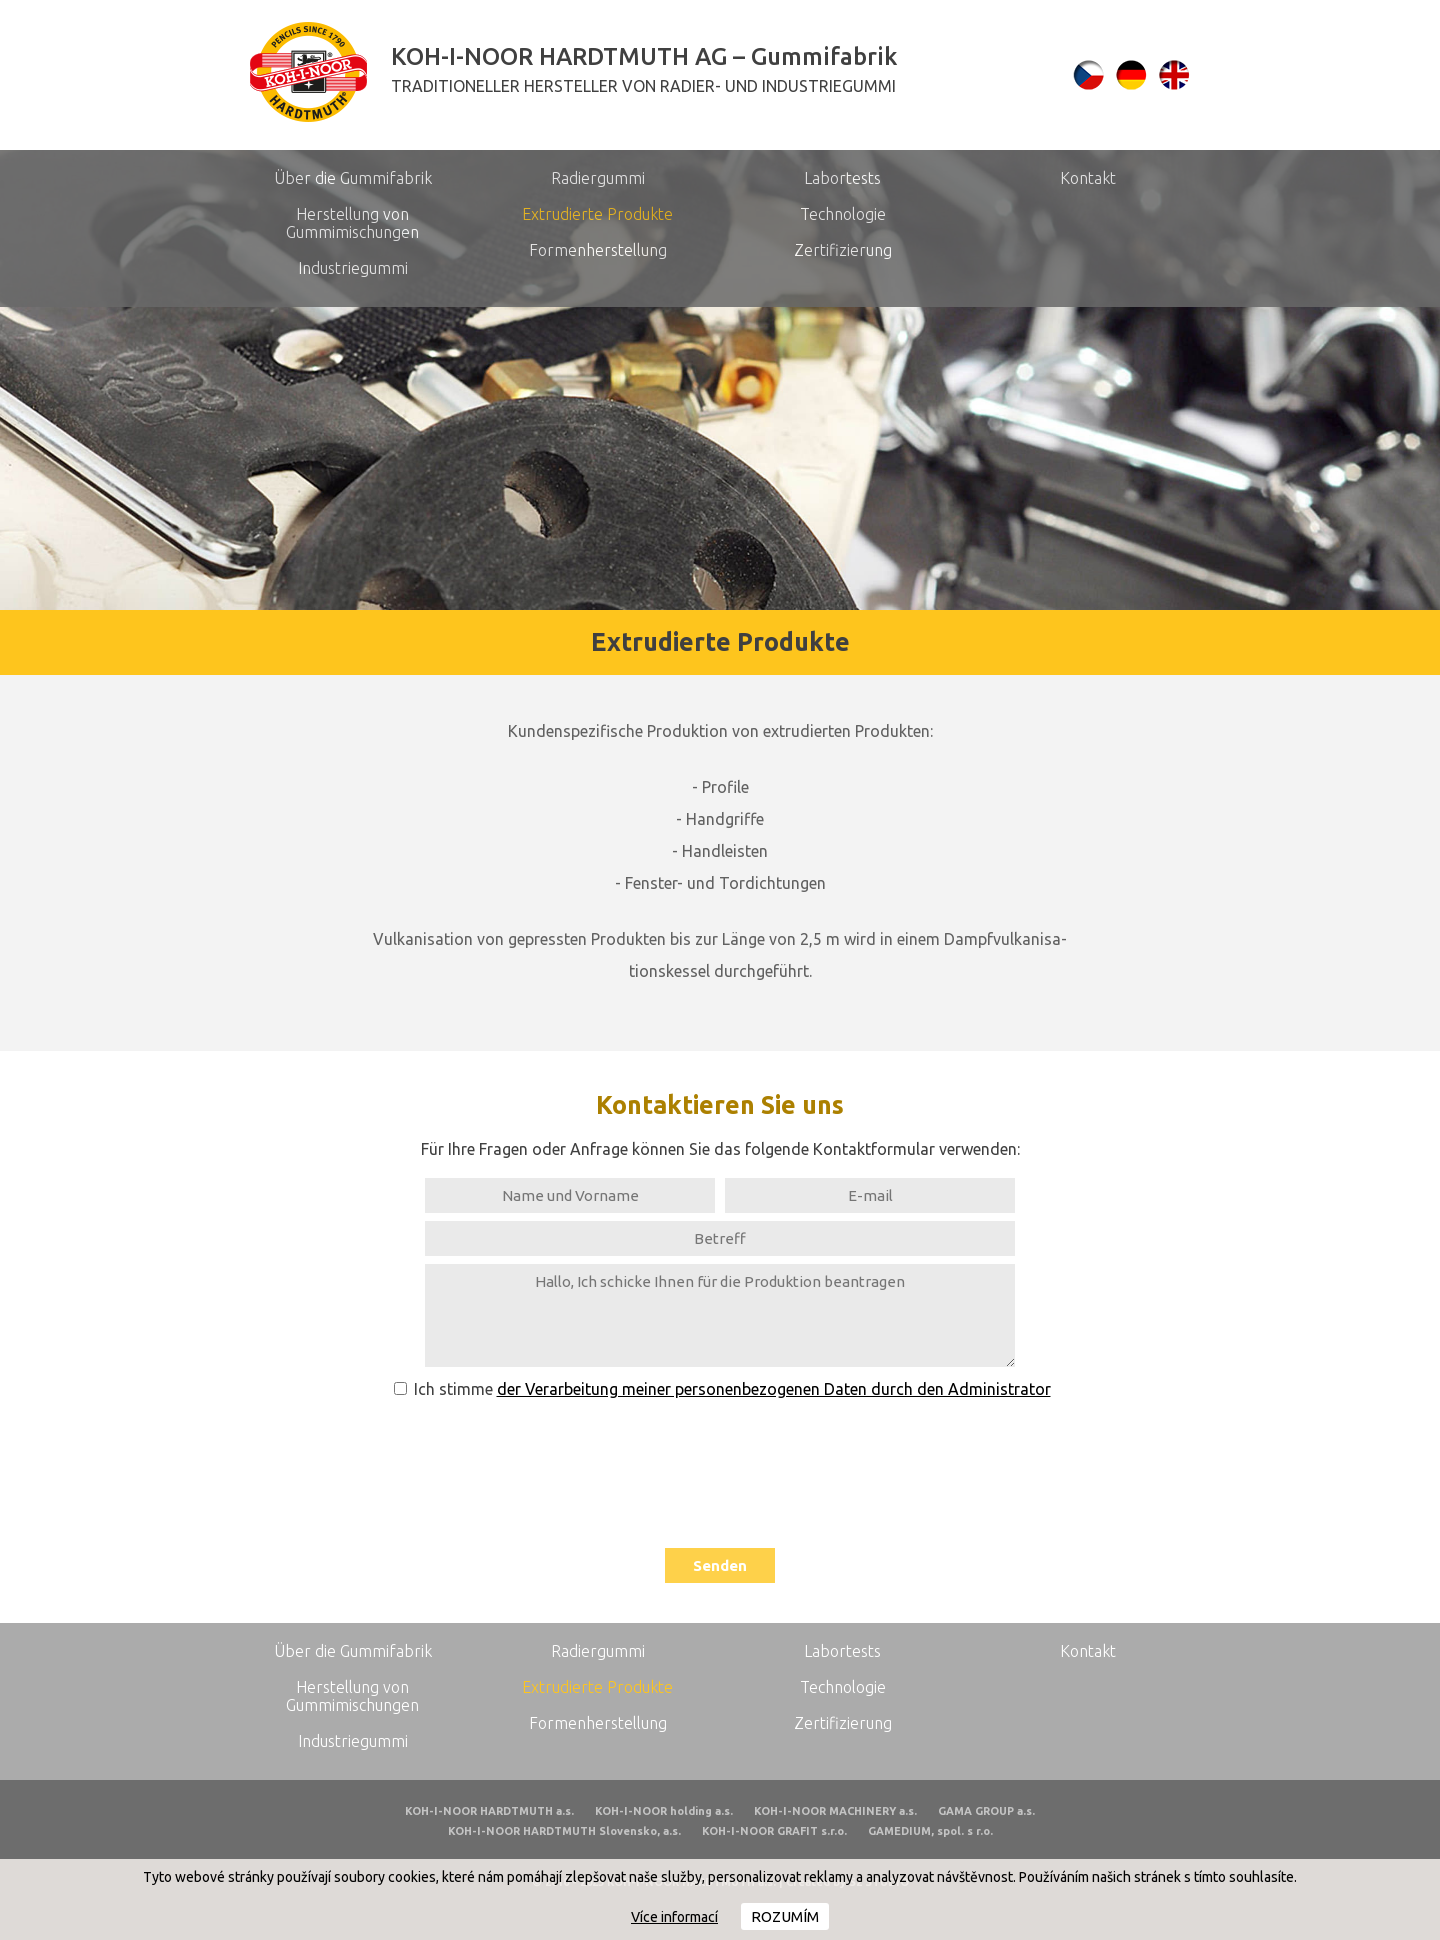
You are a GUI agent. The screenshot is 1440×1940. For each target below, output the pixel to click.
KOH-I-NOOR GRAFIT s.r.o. (774, 1831)
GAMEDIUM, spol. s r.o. (930, 1831)
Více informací (674, 1917)
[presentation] (720, 1467)
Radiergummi (598, 178)
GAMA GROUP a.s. (986, 1811)
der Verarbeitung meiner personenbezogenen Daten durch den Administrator (774, 1389)
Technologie (843, 214)
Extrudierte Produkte (597, 214)
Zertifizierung (843, 250)
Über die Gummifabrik (353, 178)
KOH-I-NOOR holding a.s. (664, 1811)
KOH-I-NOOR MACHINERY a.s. (835, 1811)
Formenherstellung (598, 250)
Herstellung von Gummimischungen (352, 223)
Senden (720, 1565)
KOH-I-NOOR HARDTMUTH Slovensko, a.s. (564, 1831)
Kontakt (1088, 178)
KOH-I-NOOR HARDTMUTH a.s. (489, 1811)
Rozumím (785, 1916)
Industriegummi (353, 268)
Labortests (842, 178)
